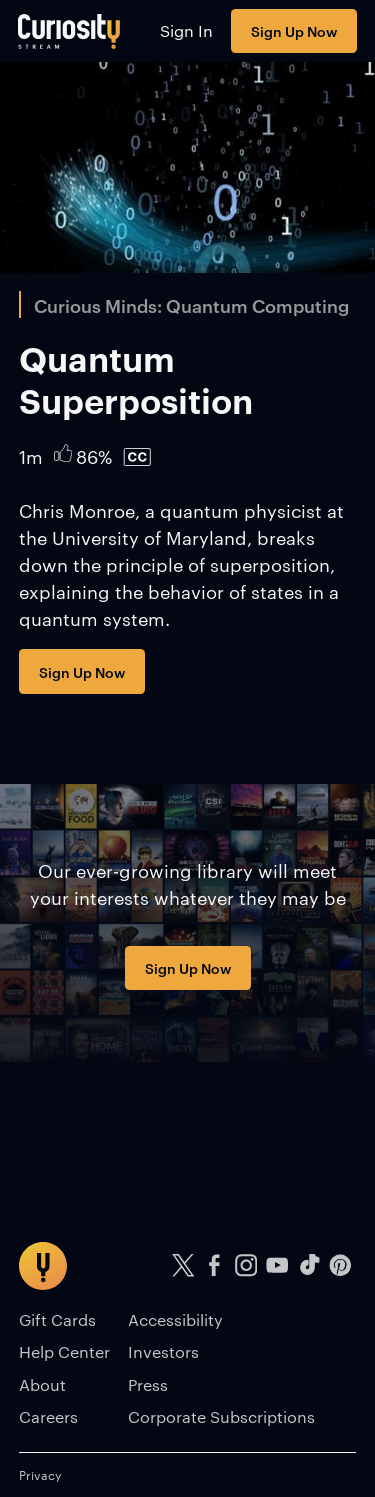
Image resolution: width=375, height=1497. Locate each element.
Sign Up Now (294, 30)
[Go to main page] (69, 31)
